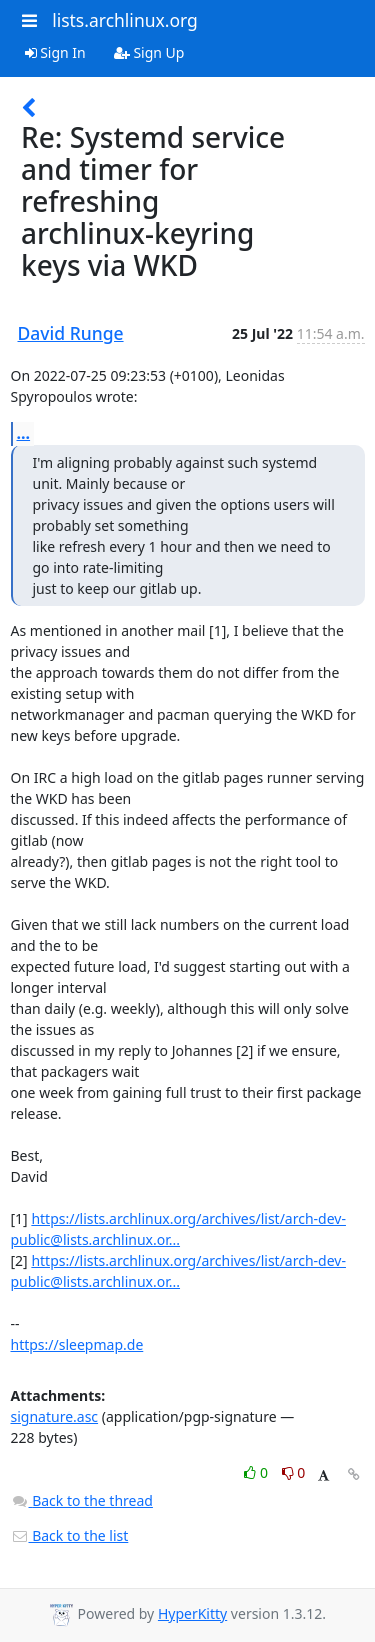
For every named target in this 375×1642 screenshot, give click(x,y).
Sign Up (149, 52)
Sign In (55, 52)
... (24, 433)
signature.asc (55, 1416)
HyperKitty (192, 1613)
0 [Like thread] (257, 1472)
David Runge (71, 333)
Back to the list (70, 1535)
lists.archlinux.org (125, 20)
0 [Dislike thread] (294, 1472)
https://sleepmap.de (77, 1344)
